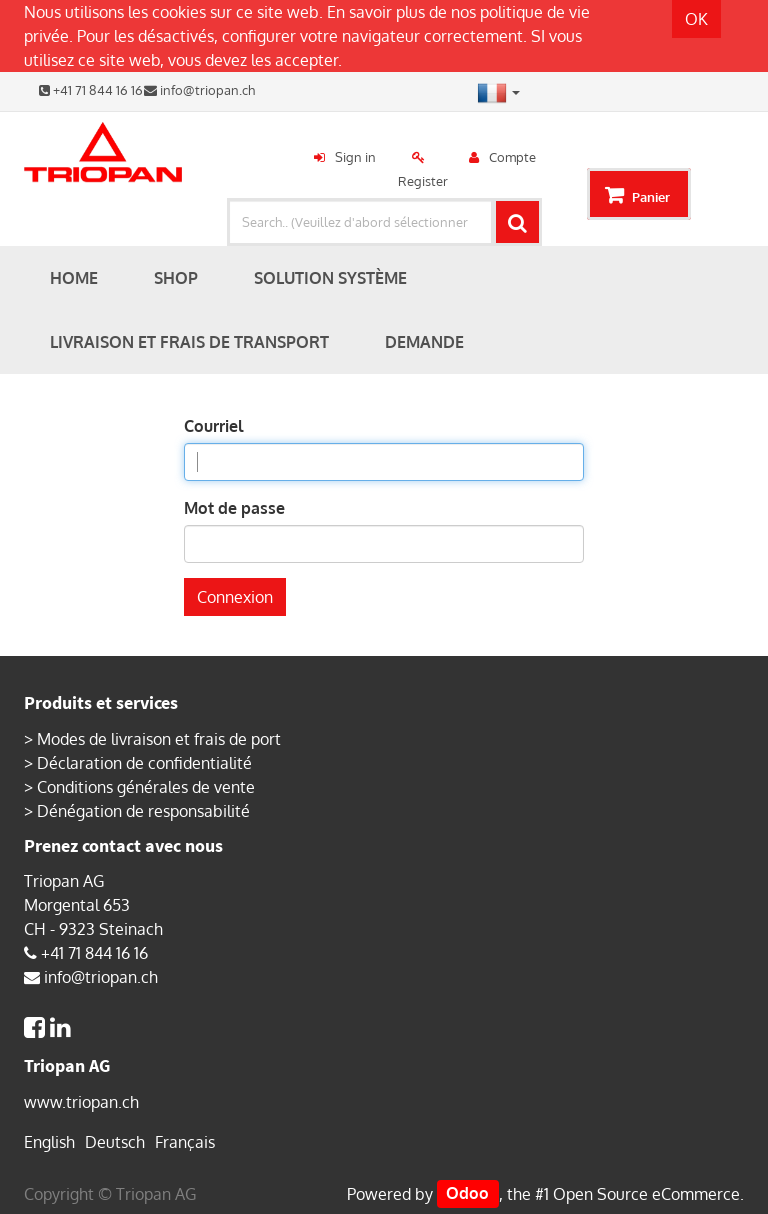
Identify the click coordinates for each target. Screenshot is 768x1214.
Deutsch (115, 1142)
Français (185, 1142)
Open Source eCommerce (646, 1194)
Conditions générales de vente (146, 787)
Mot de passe (234, 508)
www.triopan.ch (81, 1102)
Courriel (213, 426)
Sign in (355, 157)
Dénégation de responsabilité (143, 811)
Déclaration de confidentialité (144, 763)
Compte (512, 157)
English (49, 1142)
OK (696, 19)
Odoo (467, 1194)
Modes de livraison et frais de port (159, 739)
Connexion (235, 597)
